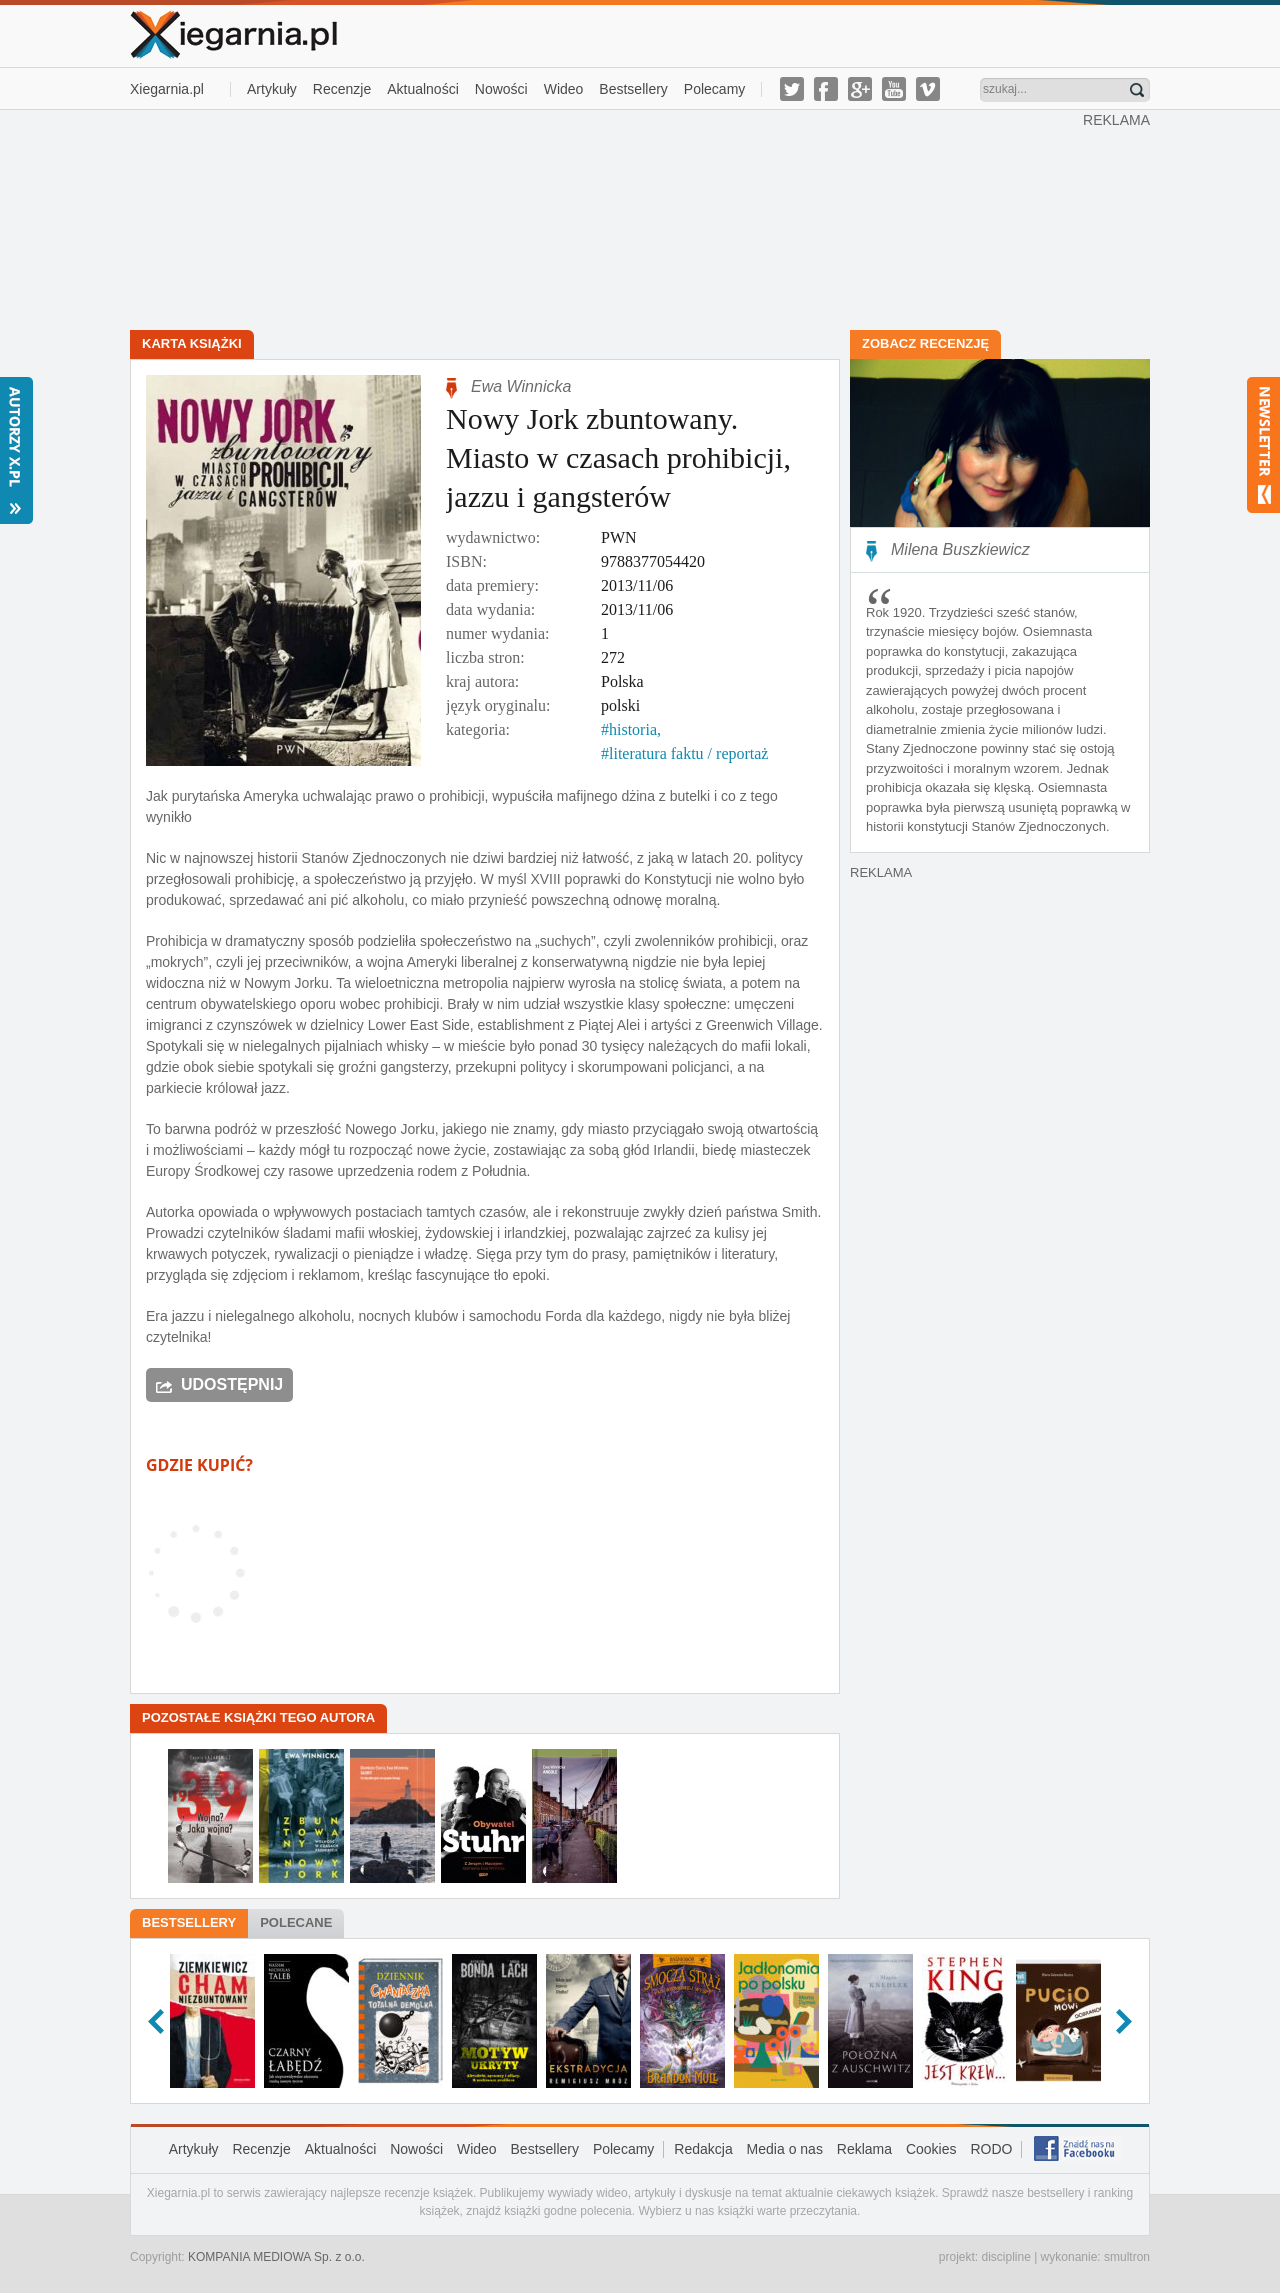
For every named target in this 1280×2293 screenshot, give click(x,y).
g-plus (860, 89)
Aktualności (423, 89)
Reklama (864, 2149)
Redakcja (703, 2149)
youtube (894, 89)
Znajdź (1137, 90)
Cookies (931, 2149)
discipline (1005, 2257)
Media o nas (785, 2149)
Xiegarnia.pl (167, 89)
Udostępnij (232, 1384)
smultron (1127, 2257)
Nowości (501, 89)
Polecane (296, 1922)
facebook (826, 89)
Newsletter (1263, 445)
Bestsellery (633, 89)
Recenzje (342, 89)
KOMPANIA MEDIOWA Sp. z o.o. (276, 2257)
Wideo (564, 89)
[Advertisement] (607, 218)
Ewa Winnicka (521, 386)
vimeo (928, 89)
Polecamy (714, 89)
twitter (792, 89)
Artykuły (272, 89)
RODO (991, 2149)
